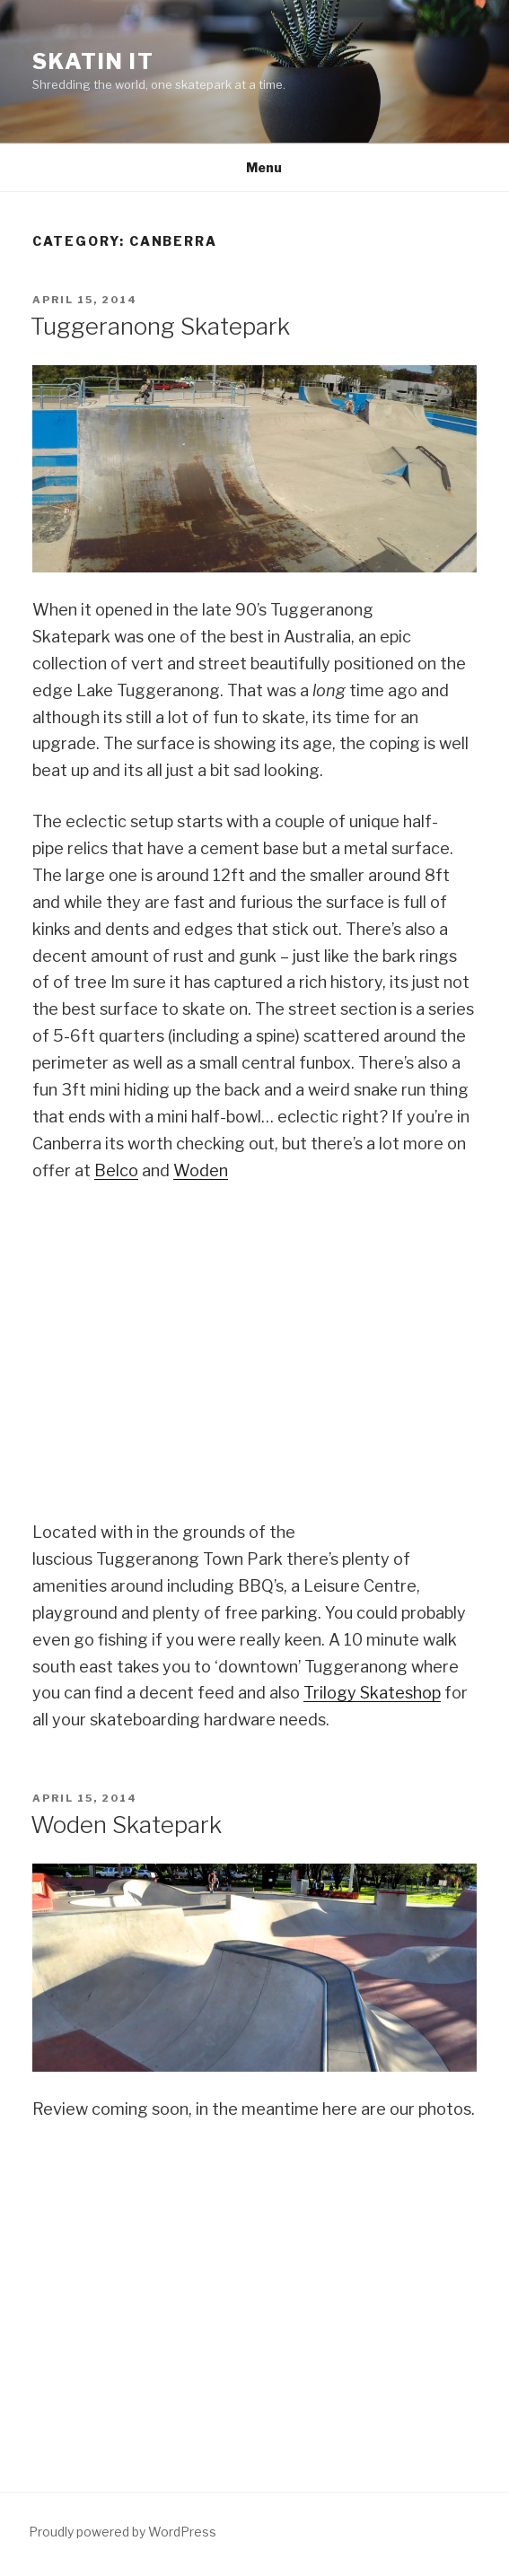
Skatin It (93, 61)
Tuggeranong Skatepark (160, 326)
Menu (254, 167)
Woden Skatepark (126, 1824)
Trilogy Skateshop (372, 1692)
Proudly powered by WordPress (122, 2531)
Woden (200, 1170)
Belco (116, 1170)
